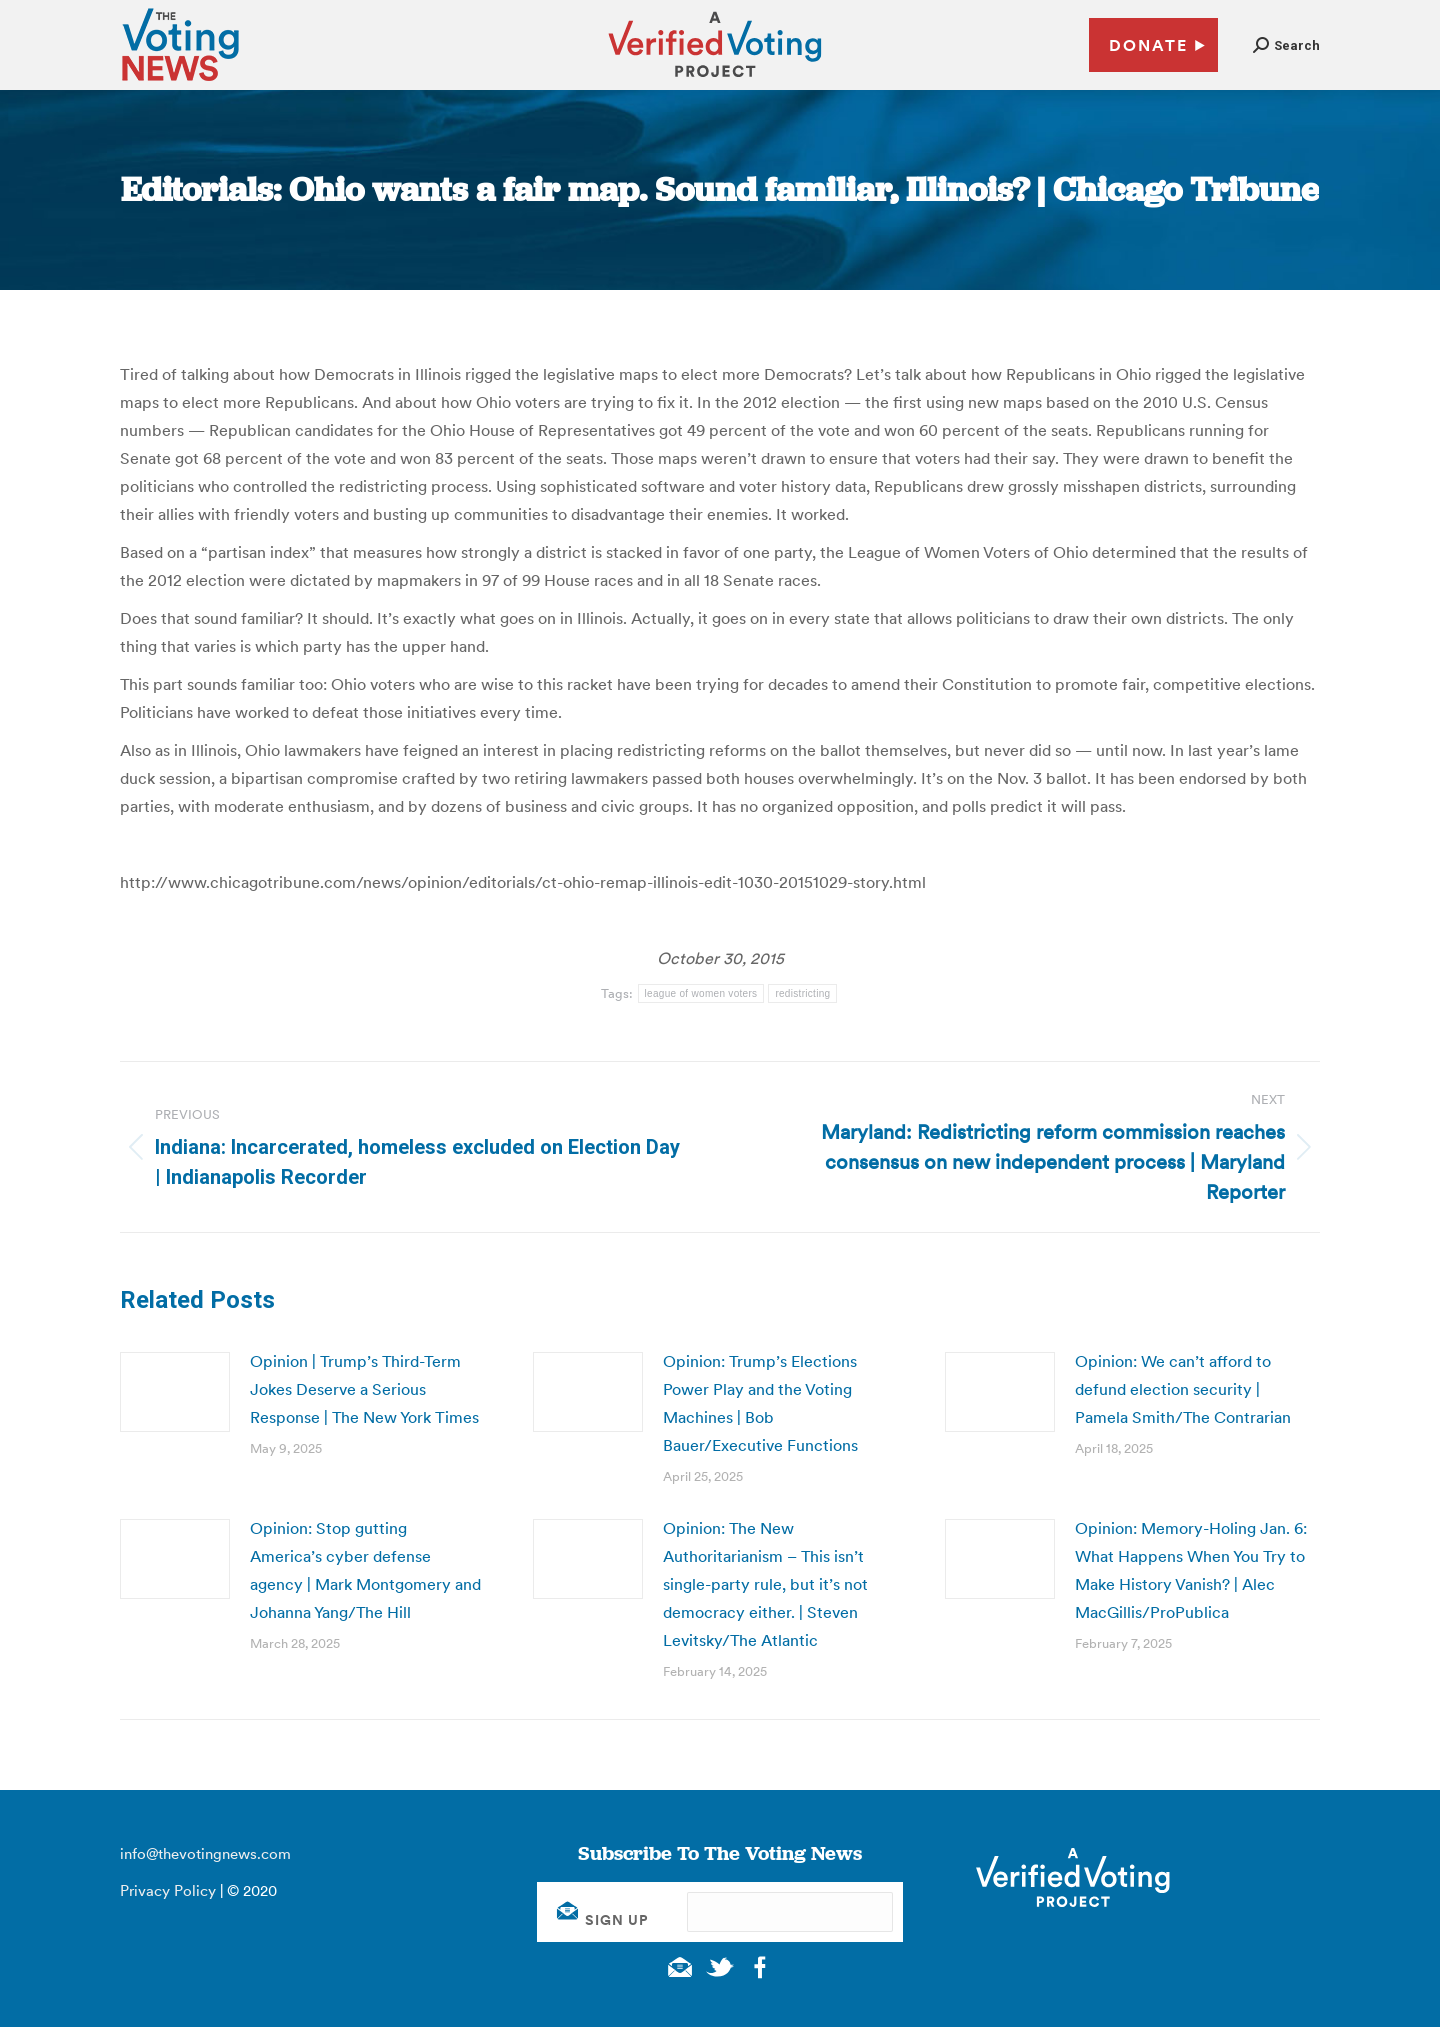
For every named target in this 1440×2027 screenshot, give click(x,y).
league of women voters (701, 993)
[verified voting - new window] (715, 80)
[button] (1286, 45)
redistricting (802, 993)
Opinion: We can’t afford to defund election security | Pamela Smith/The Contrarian (1183, 1389)
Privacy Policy (168, 1890)
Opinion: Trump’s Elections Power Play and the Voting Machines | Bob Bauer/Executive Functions (760, 1403)
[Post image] (175, 1392)
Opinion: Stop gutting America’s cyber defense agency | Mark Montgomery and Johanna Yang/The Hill (365, 1570)
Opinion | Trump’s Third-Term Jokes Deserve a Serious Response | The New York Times (364, 1389)
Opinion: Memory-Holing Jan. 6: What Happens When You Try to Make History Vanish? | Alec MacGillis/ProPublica (1191, 1570)
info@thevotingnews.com (205, 1853)
